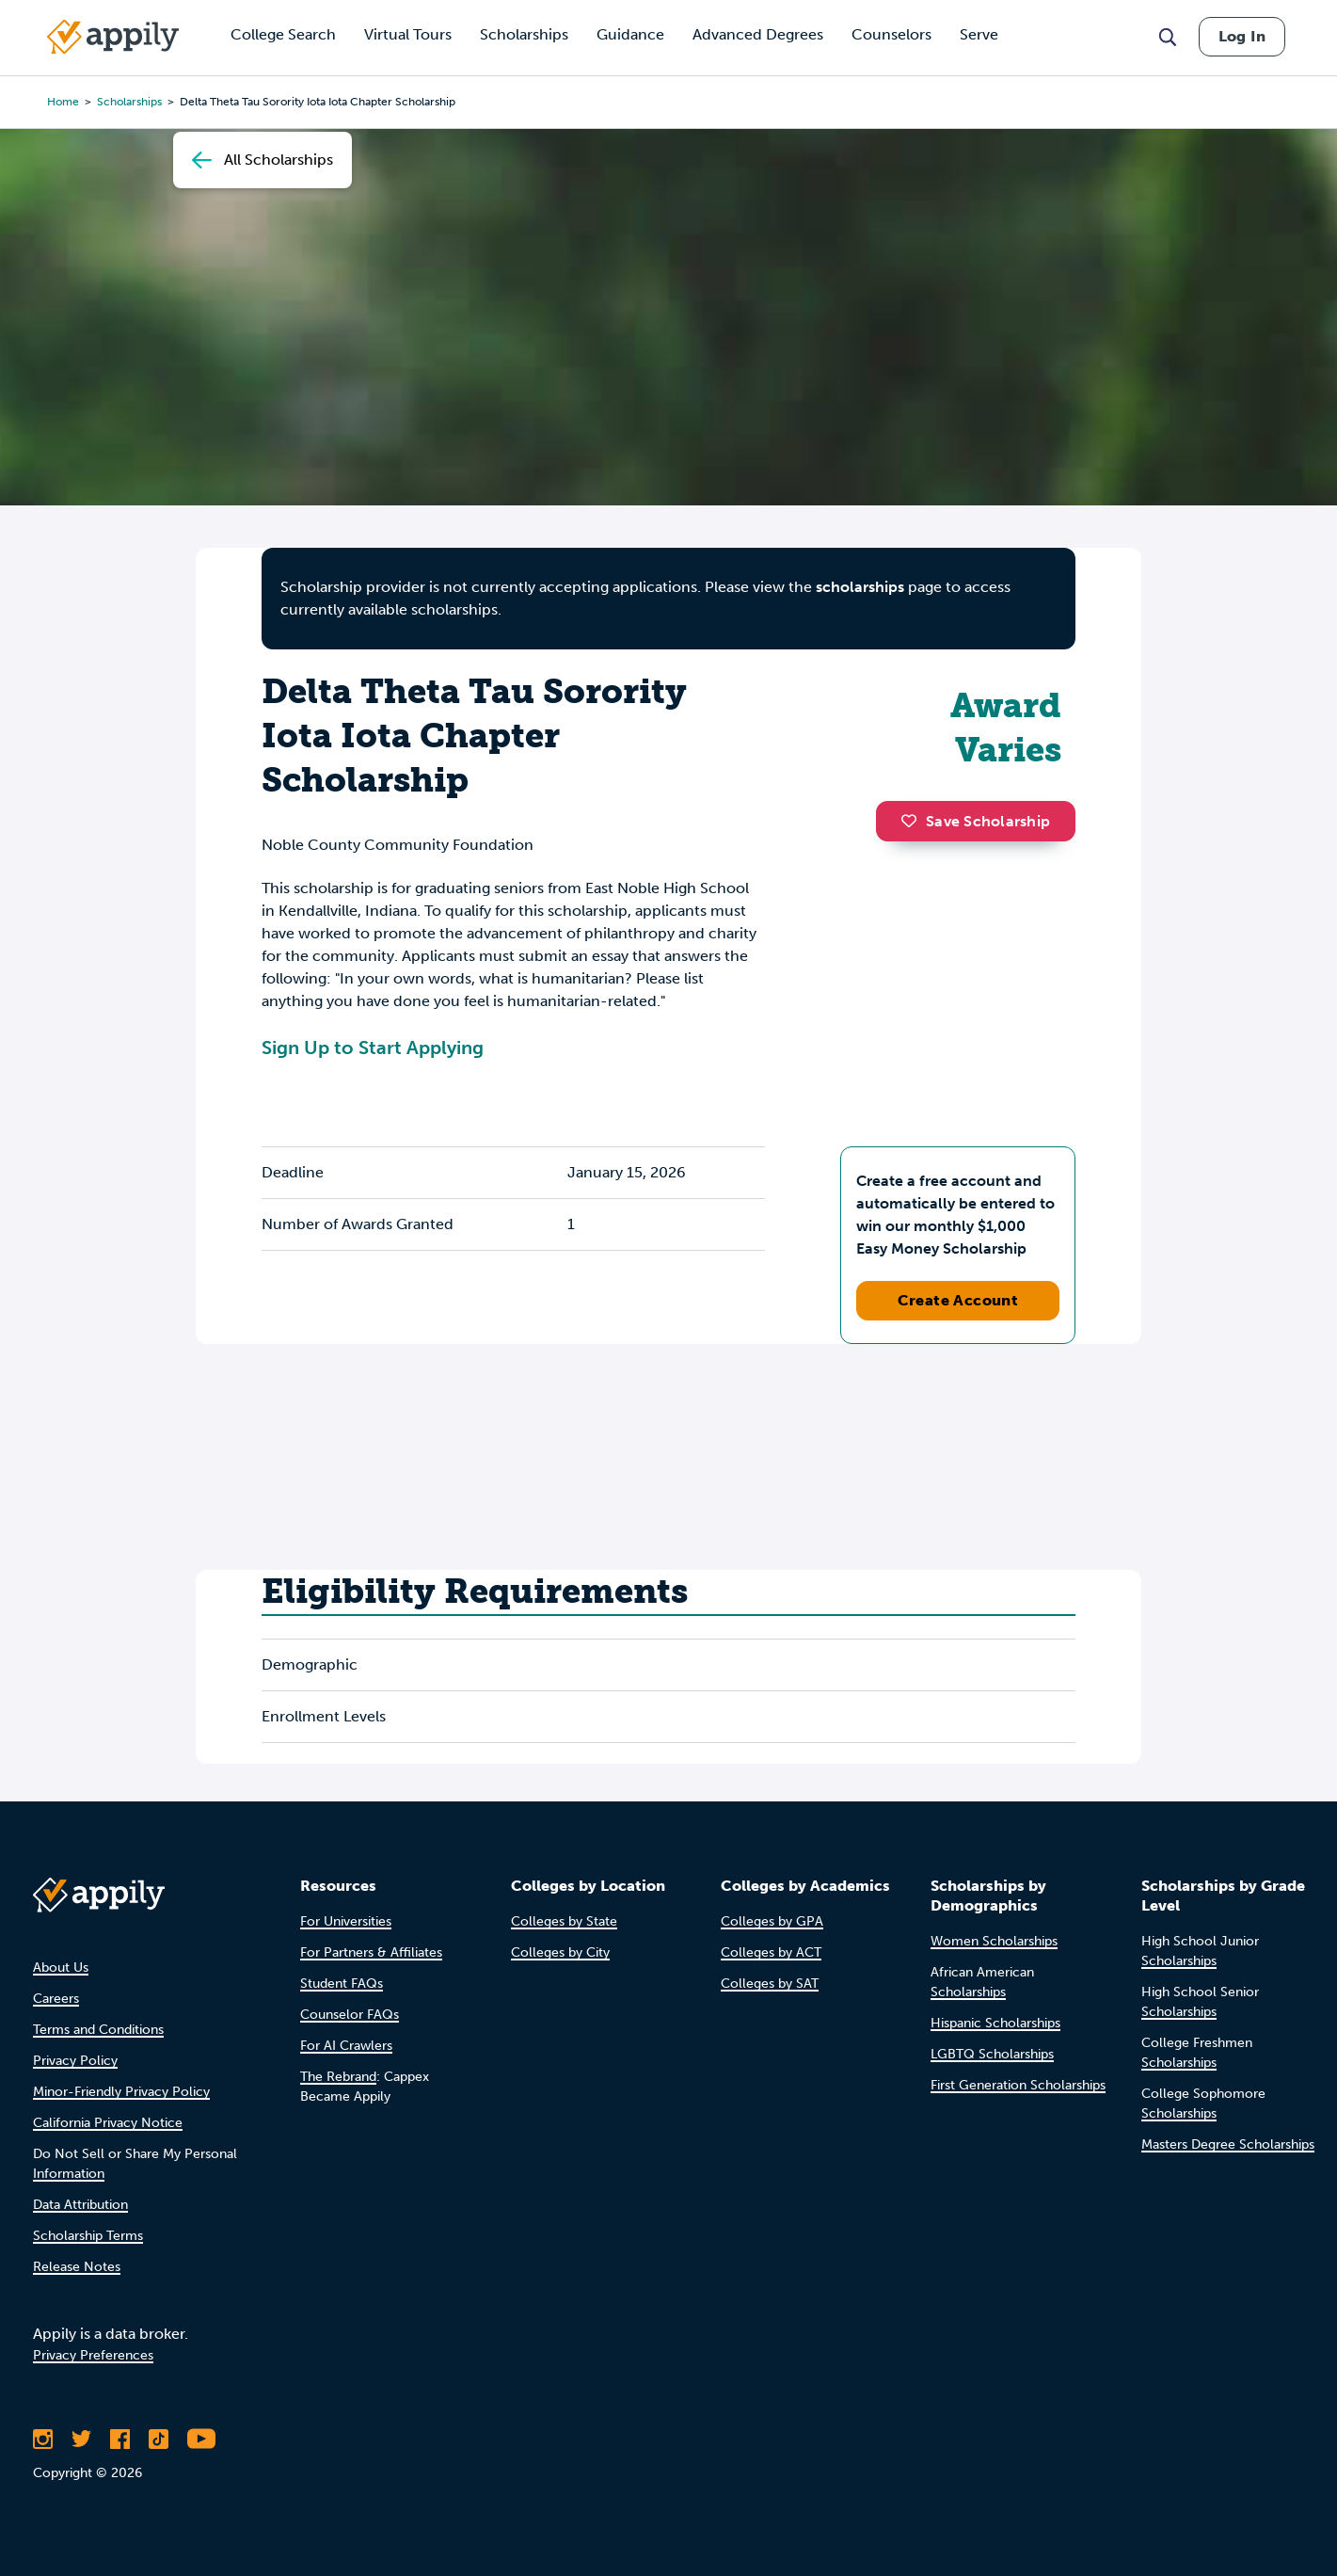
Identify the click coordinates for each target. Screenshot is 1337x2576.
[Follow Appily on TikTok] (158, 2438)
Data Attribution (80, 2205)
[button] (913, 820)
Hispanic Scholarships (995, 2023)
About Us (60, 1968)
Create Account (958, 1300)
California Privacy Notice (108, 2123)
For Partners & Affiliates (371, 1952)
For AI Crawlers (346, 2046)
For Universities (345, 1921)
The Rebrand (338, 2077)
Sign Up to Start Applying (373, 1047)
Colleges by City (560, 1952)
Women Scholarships (994, 1941)
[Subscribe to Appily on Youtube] (201, 2438)
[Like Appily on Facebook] (120, 2438)
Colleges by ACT (771, 1952)
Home (63, 101)
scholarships (860, 587)
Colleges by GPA (772, 1921)
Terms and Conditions (98, 2030)
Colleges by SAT (770, 1984)
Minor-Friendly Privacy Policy (121, 2092)
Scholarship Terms (88, 2236)
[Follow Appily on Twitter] (81, 2438)
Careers (56, 1999)
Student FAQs (341, 1984)
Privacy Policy (75, 2061)
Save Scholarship (975, 821)
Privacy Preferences (93, 2355)
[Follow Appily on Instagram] (43, 2438)
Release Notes (76, 2267)
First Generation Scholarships (1018, 2085)
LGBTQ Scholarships (992, 2054)
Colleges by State (564, 1921)
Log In (1241, 36)
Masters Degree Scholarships (1227, 2144)
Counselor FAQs (349, 2015)
